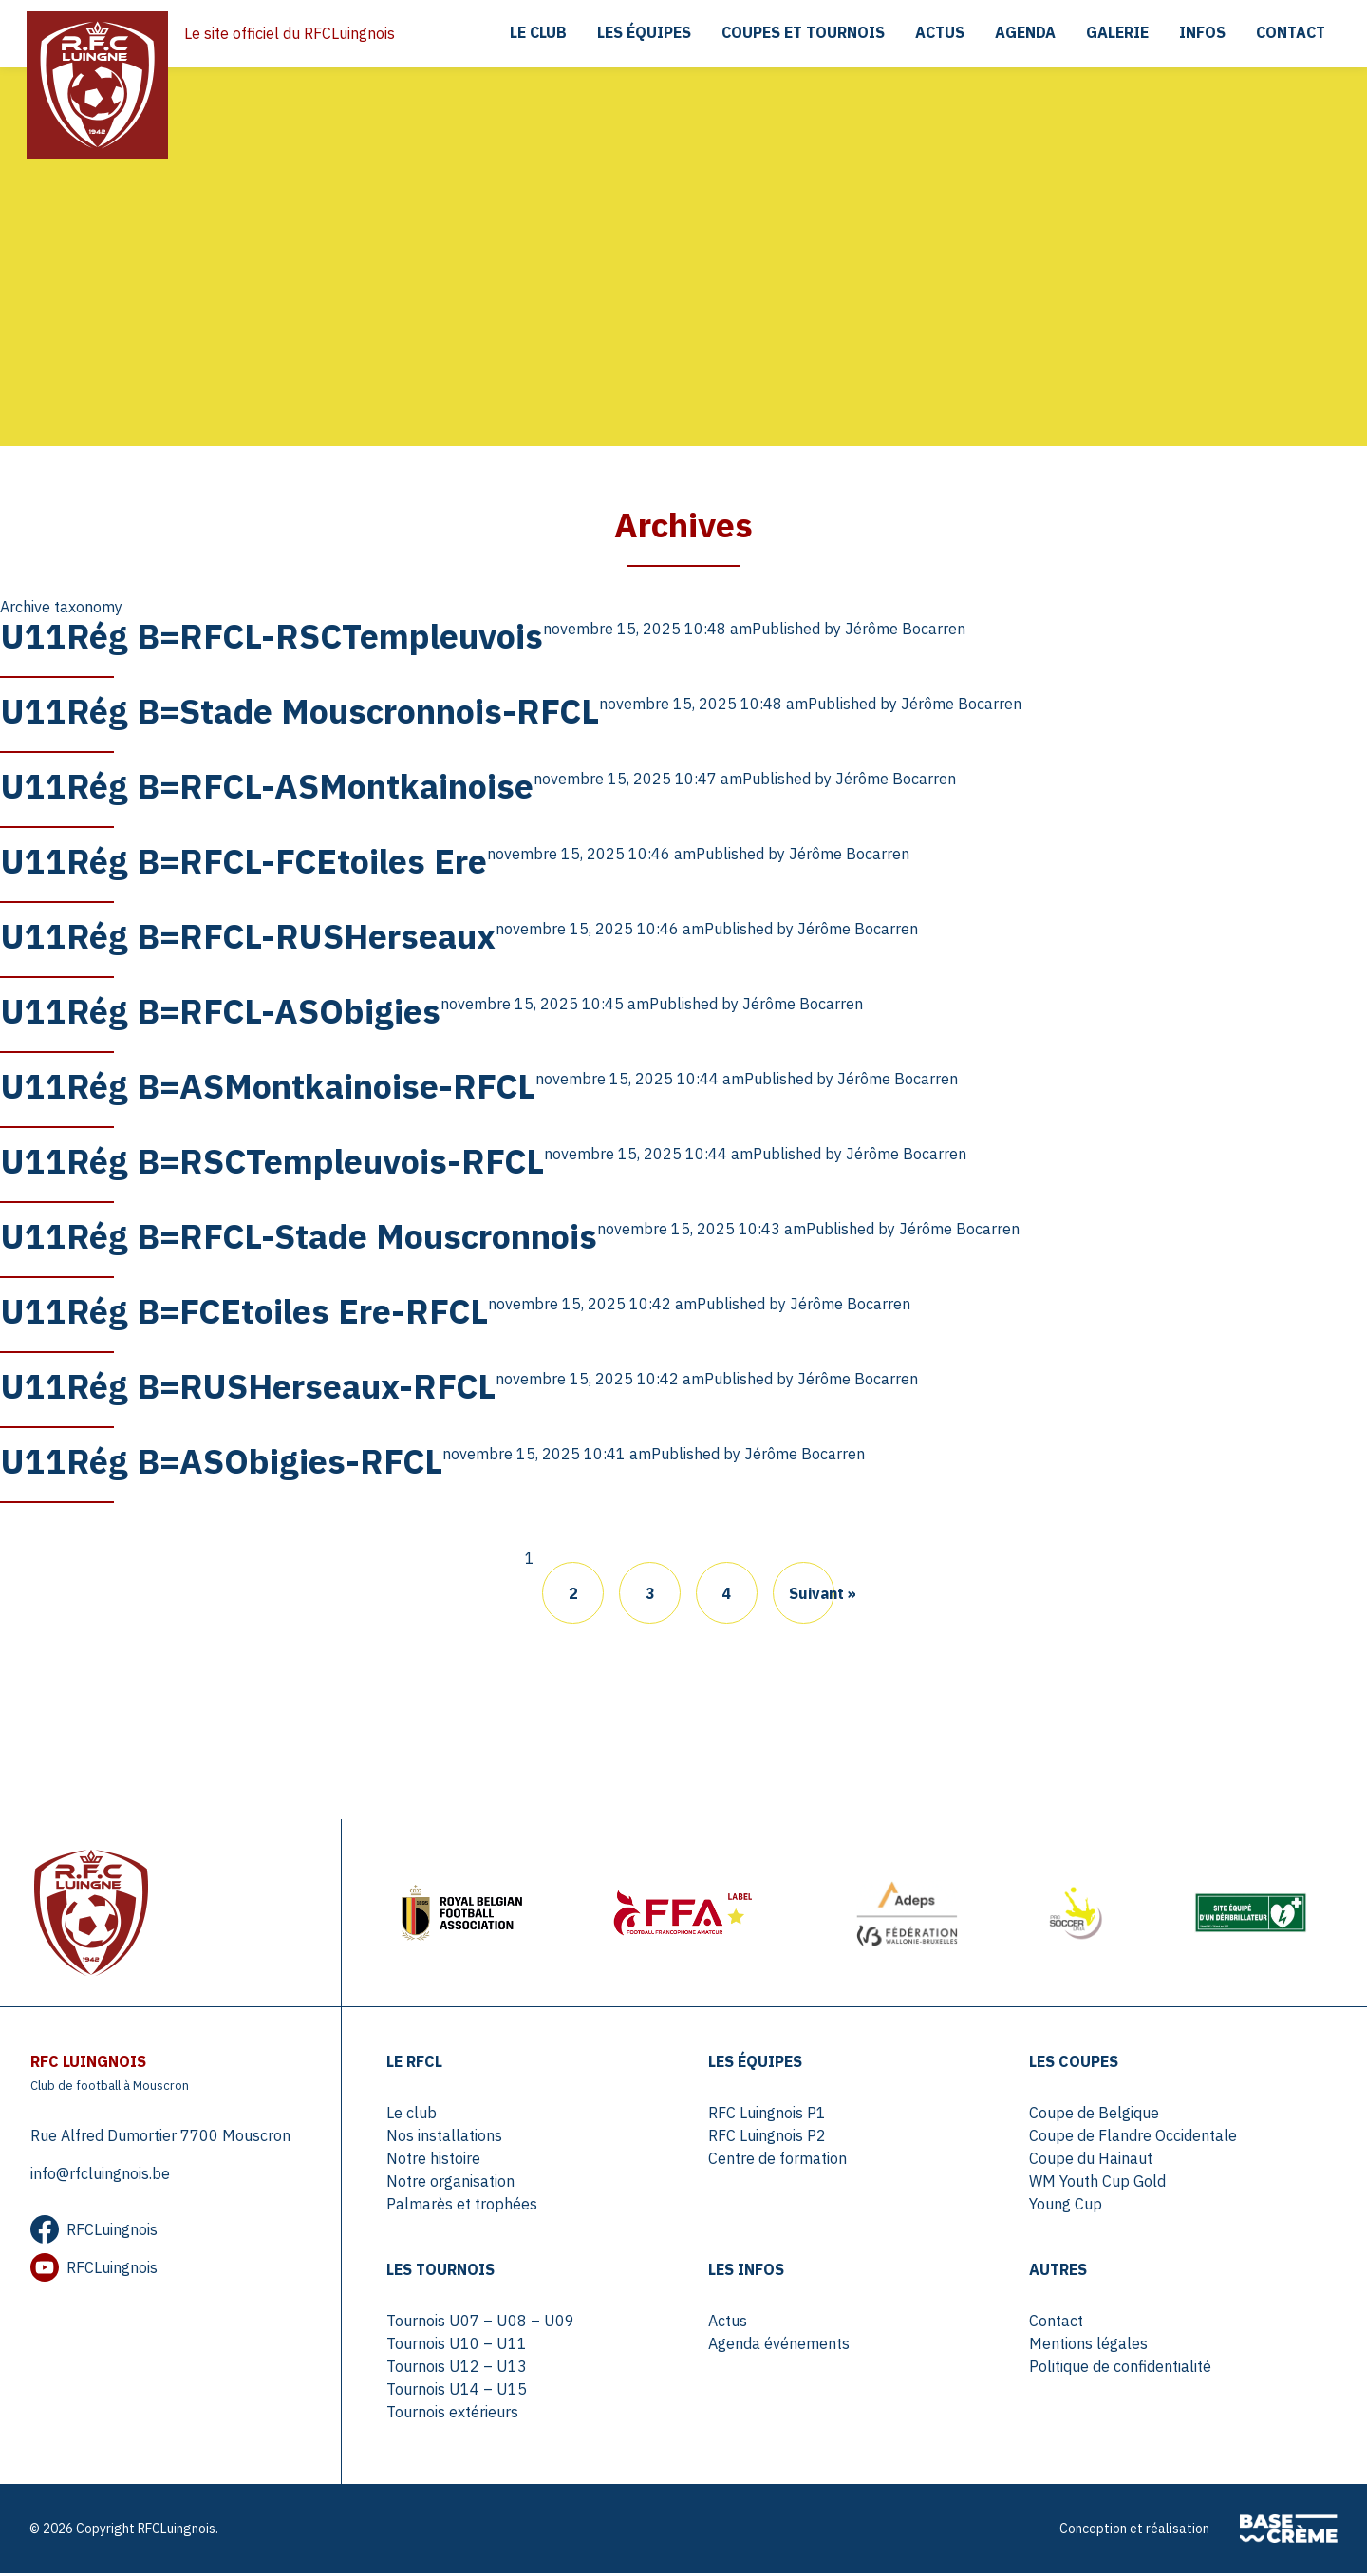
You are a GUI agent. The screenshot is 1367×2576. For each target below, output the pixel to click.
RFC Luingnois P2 (767, 2138)
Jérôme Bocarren (905, 629)
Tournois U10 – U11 (457, 2346)
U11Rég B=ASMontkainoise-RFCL (267, 1086)
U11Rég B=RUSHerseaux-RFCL (248, 1386)
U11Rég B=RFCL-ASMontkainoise (267, 786)
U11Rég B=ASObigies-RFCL (221, 1461)
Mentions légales (1088, 2346)
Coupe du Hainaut (1090, 2161)
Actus (937, 34)
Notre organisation (451, 2183)
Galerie (1115, 34)
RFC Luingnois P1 (767, 2115)
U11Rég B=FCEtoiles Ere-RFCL (244, 1311)
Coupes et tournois (800, 34)
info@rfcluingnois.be (100, 2176)
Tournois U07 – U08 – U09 (481, 2323)
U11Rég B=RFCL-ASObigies (220, 1011)
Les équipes (640, 34)
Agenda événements (779, 2346)
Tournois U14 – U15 (457, 2391)
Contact (1289, 34)
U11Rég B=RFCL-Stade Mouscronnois (298, 1236)
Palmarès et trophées (462, 2206)
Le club (534, 34)
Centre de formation (777, 2161)
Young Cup (1065, 2206)
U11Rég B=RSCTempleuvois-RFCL (272, 1161)
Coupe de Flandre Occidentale (1133, 2138)
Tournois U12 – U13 (457, 2369)
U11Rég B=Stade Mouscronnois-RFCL (299, 711)
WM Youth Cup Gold (1097, 2183)
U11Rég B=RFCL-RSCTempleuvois (271, 636)
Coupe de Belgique (1094, 2115)
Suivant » (811, 1594)
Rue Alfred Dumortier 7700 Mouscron (160, 2138)
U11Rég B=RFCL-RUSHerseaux (248, 936)
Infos (1200, 34)
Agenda (1023, 34)
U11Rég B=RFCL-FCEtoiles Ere (243, 861)
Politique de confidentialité (1120, 2369)
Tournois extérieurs (453, 2414)
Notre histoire (434, 2161)
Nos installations (445, 2138)
